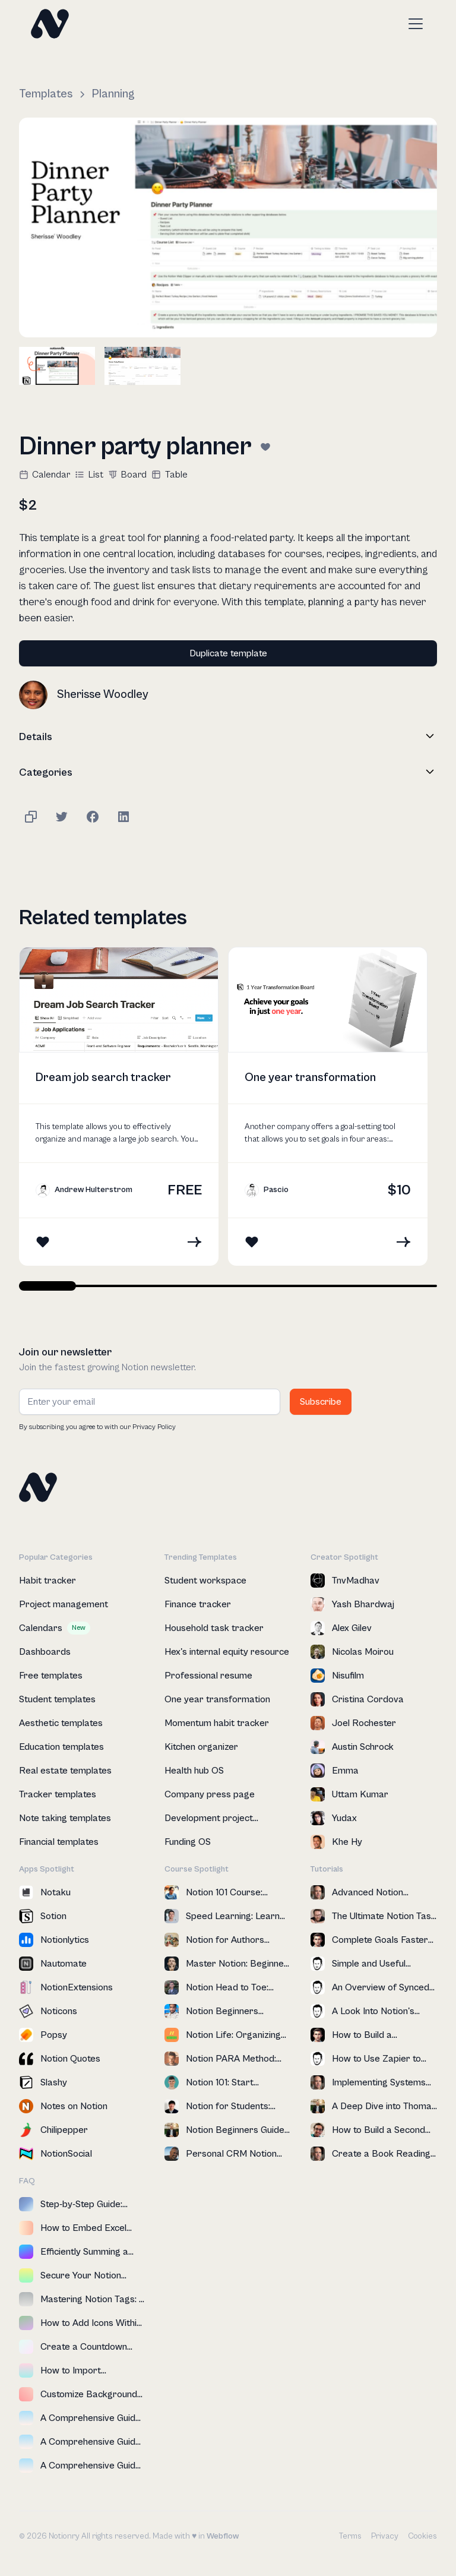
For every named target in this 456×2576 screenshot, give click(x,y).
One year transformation (310, 1078)
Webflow (223, 2536)
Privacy (384, 2536)
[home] (50, 24)
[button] (413, 24)
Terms (350, 2536)
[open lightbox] (228, 227)
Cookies (422, 2536)
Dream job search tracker (103, 1078)
